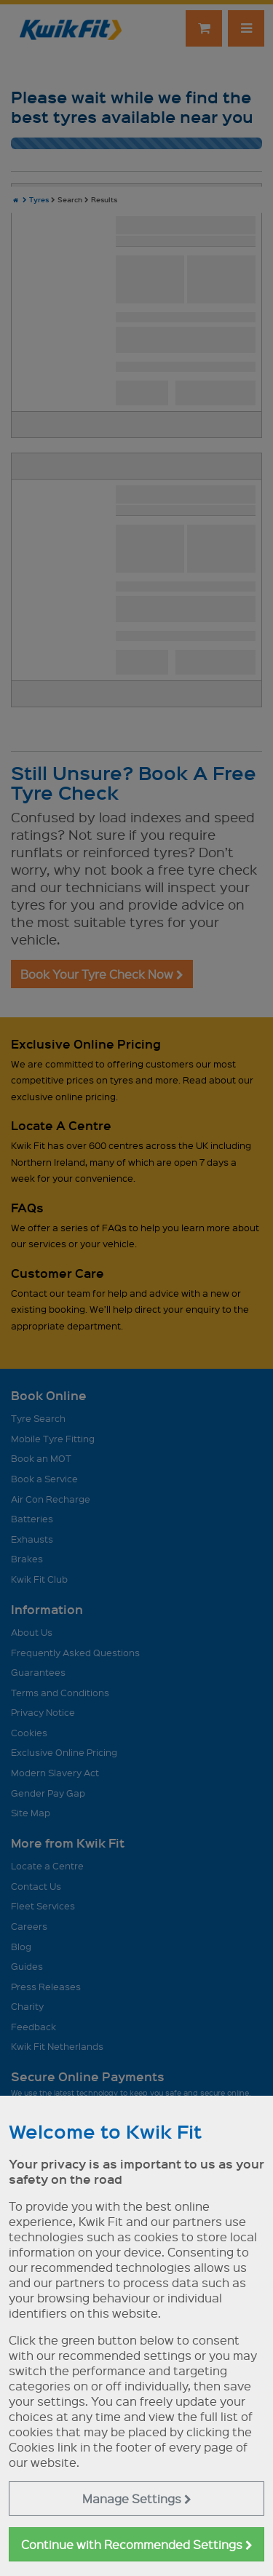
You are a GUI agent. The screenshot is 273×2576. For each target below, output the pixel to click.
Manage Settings (136, 2498)
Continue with (137, 2544)
